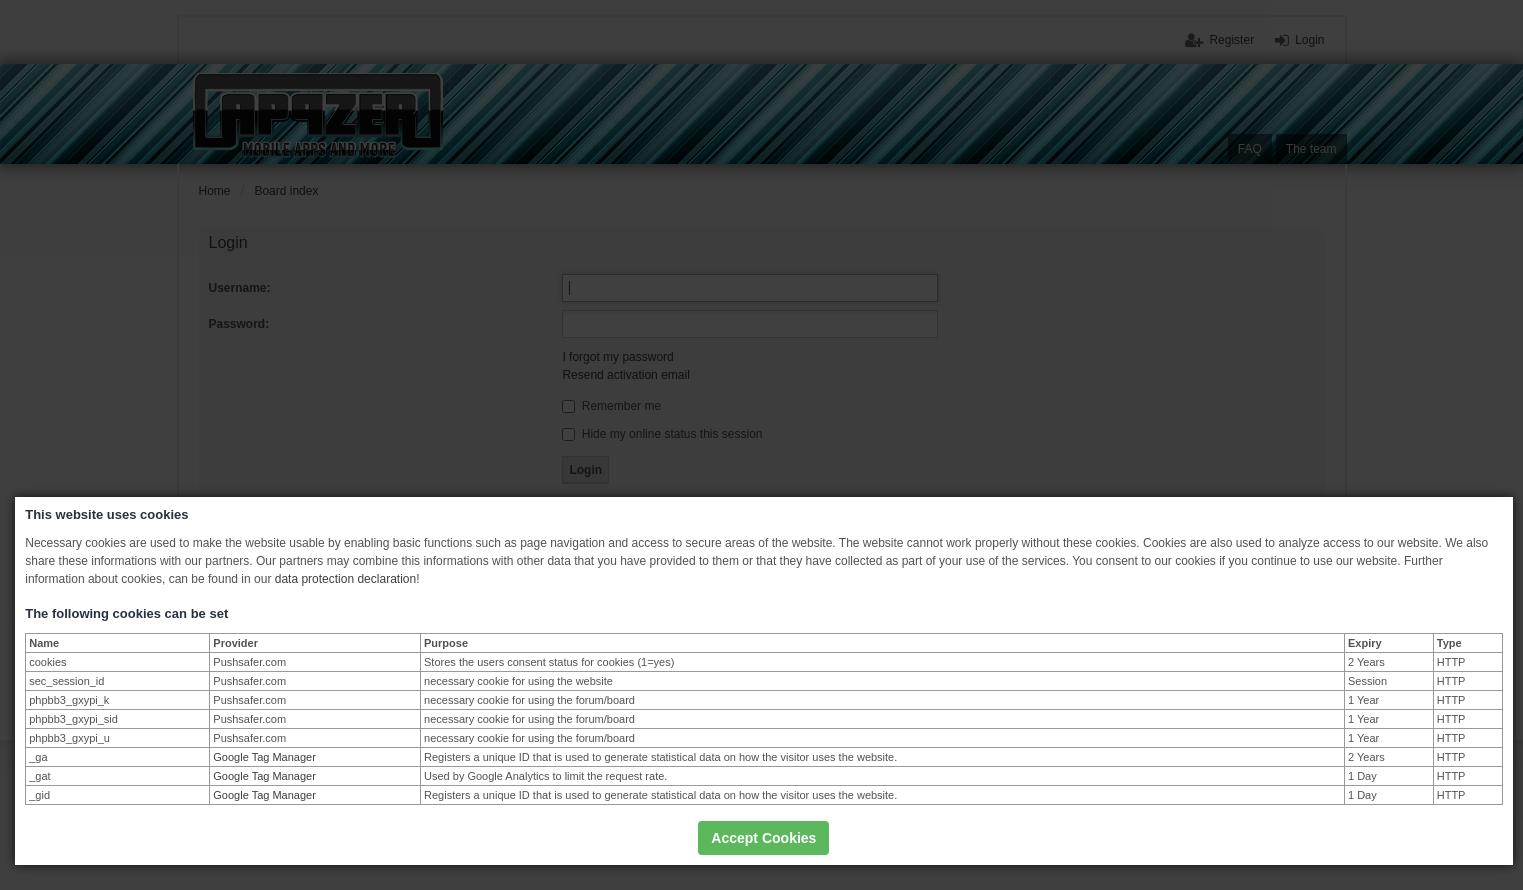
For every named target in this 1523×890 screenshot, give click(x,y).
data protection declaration (345, 579)
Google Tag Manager (264, 757)
